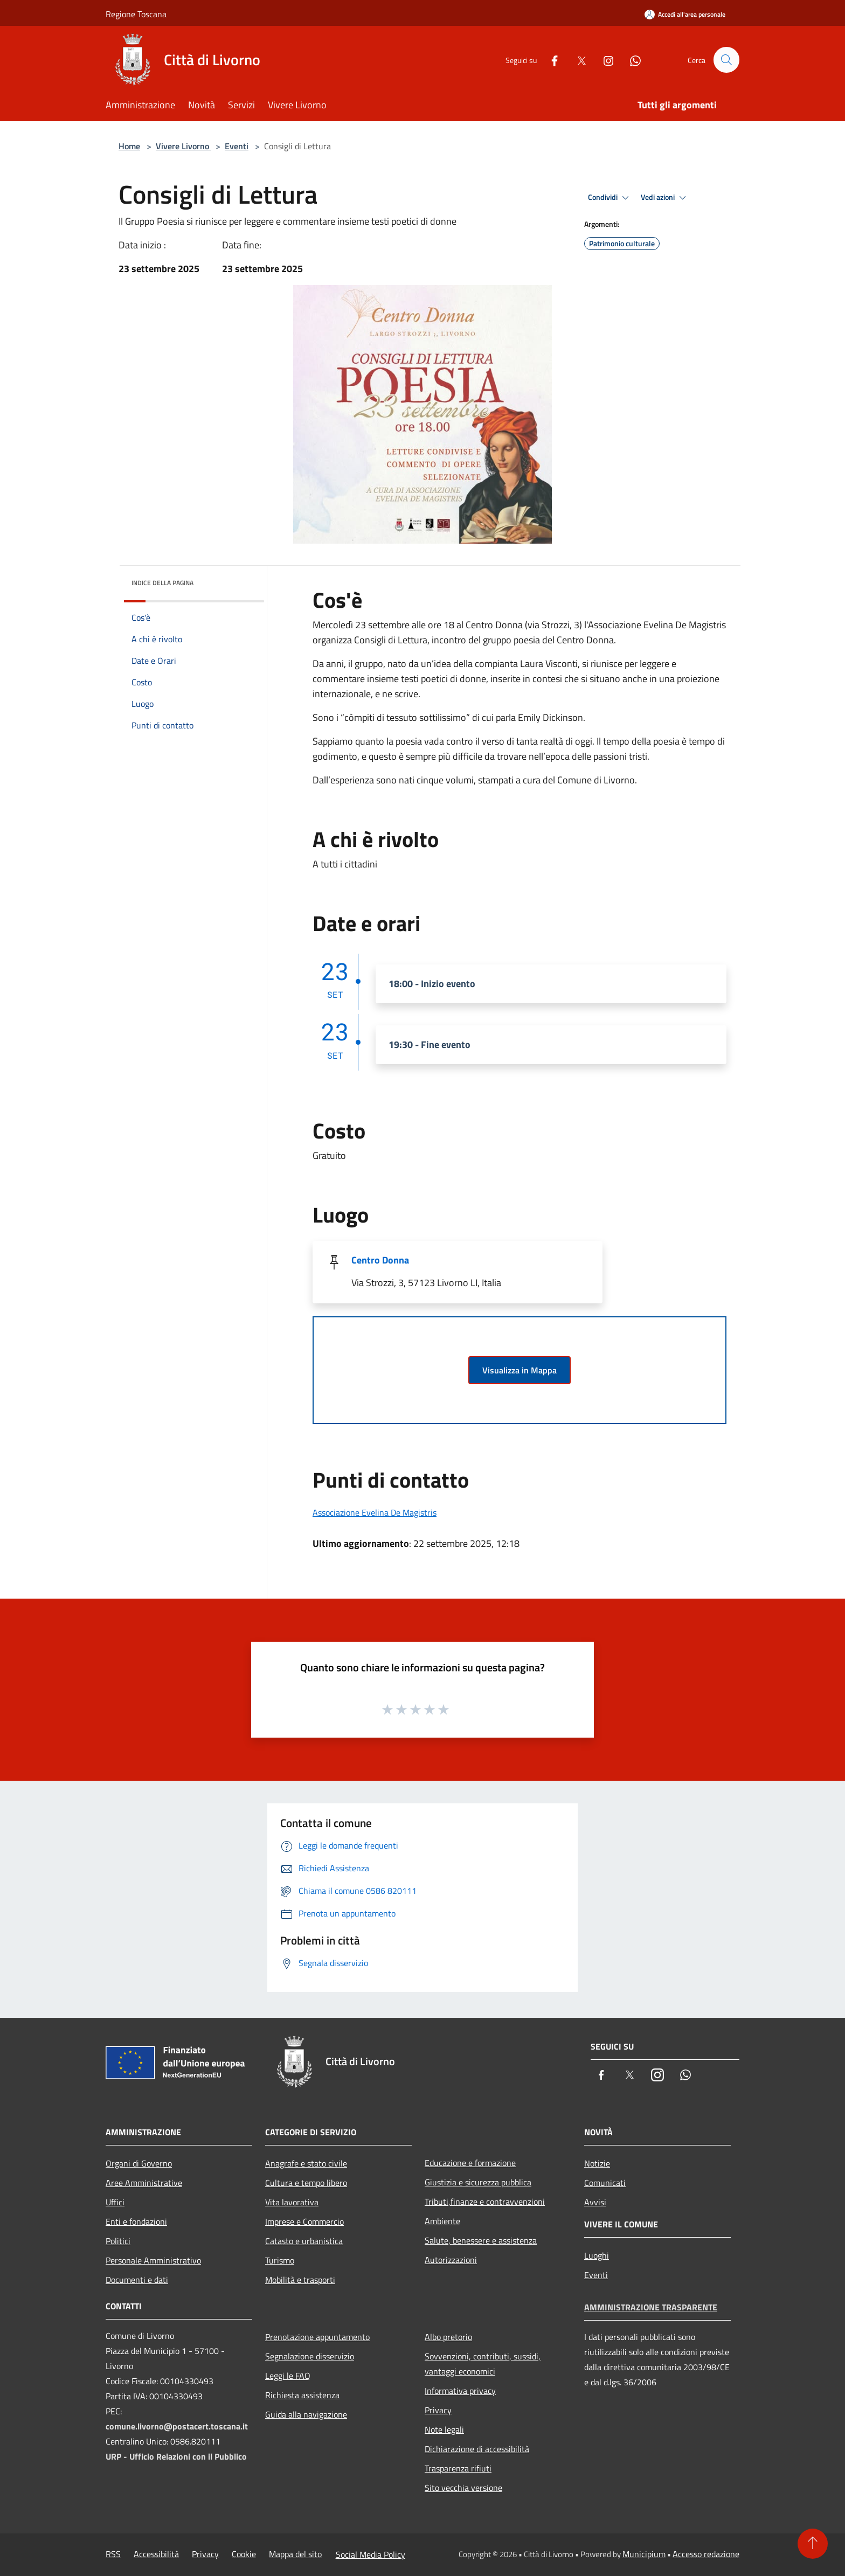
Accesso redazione (706, 2553)
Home (129, 146)
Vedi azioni (665, 197)
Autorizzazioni (451, 2259)
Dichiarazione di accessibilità (477, 2448)
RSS (113, 2553)
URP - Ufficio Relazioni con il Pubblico (176, 2456)
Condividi (610, 197)
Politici (118, 2240)
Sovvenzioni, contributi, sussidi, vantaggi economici (483, 2364)
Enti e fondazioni (136, 2221)
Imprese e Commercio (304, 2221)
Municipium (644, 2553)
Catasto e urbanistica (304, 2240)
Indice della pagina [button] (162, 583)
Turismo (279, 2260)
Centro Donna (380, 1260)
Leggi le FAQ (287, 2375)
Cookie (244, 2553)
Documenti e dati (137, 2279)
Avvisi (595, 2202)
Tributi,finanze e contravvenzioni (485, 2201)
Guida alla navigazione (306, 2414)
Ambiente (442, 2220)
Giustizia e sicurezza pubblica (478, 2182)
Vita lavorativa (291, 2202)
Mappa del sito (295, 2553)
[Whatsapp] (630, 59)
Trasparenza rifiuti (458, 2468)
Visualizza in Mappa (519, 1370)
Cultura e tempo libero (306, 2182)
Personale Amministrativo (153, 2260)
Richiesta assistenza (302, 2394)
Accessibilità (156, 2553)
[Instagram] (603, 59)
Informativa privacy (460, 2390)
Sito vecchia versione (463, 2487)
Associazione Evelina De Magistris (375, 1512)
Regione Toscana (136, 14)
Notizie (597, 2163)
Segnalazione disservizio (309, 2356)
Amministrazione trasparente (650, 2307)
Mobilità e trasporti (300, 2279)
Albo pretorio (448, 2336)
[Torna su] (813, 2544)
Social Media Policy (370, 2554)
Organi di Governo (139, 2163)
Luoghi (596, 2255)
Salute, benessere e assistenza (481, 2240)
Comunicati (605, 2182)
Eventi (236, 146)
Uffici (115, 2202)
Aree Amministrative (144, 2182)
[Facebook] (549, 59)
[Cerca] (726, 60)
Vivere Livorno (183, 146)
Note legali (444, 2429)
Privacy (438, 2410)
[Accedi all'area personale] (685, 14)
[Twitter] (576, 59)
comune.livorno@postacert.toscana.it (177, 2426)
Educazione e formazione (470, 2162)
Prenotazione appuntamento (317, 2336)
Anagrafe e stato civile (306, 2163)
